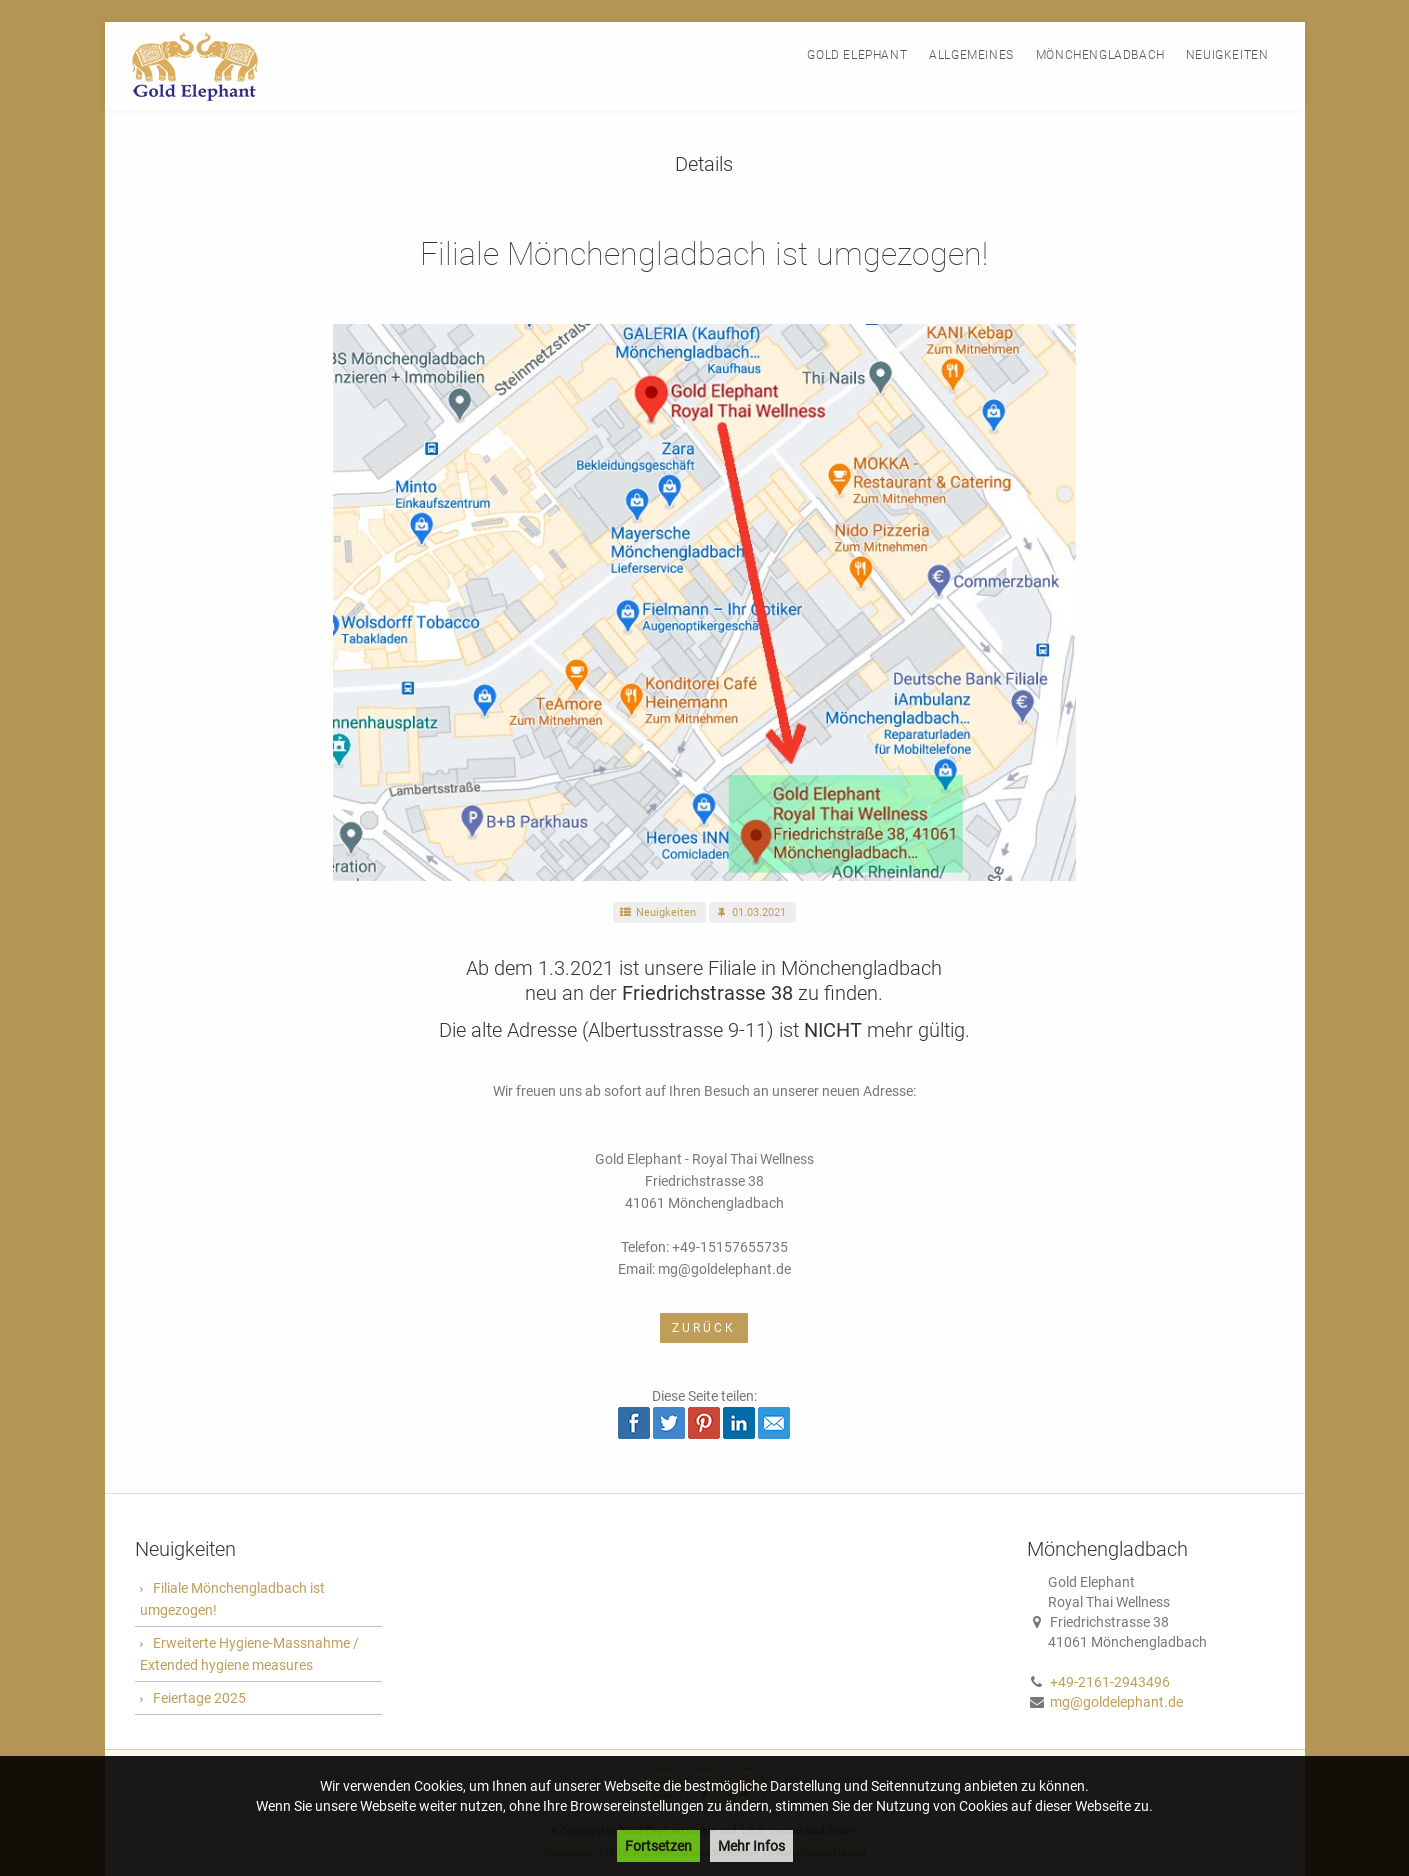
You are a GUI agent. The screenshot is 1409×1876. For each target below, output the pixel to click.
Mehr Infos (751, 1846)
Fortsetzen (658, 1846)
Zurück (704, 1328)
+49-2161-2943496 (1110, 1682)
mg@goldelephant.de (1116, 1702)
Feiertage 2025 (199, 1698)
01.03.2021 (750, 912)
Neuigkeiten (657, 912)
